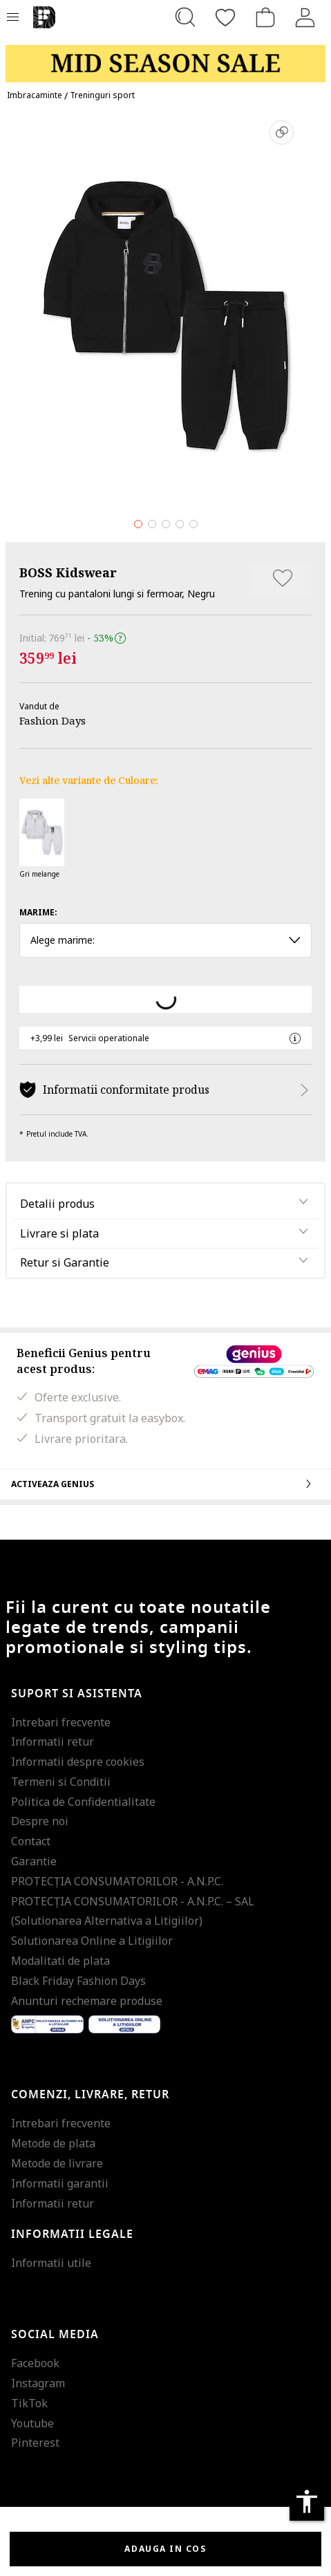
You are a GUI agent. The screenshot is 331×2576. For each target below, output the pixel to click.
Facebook (35, 2363)
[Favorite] (225, 17)
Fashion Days (52, 720)
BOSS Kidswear (68, 572)
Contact (30, 1841)
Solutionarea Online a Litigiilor (92, 1940)
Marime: (38, 912)
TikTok (29, 2403)
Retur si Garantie (64, 1262)
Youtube (32, 2423)
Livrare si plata (59, 1233)
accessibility (307, 2501)
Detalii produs (57, 1203)
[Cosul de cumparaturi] (265, 17)
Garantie (34, 1861)
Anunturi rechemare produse (86, 2000)
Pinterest (35, 2442)
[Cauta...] (185, 17)
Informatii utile (51, 2262)
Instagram (38, 2383)
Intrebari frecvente (61, 1722)
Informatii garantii (59, 2183)
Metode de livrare (57, 2163)
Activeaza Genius (165, 1483)
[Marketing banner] (165, 57)
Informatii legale (72, 2234)
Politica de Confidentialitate (83, 1801)
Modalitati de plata (60, 1960)
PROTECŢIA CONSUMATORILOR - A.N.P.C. (117, 1881)
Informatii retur (52, 1741)
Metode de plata (53, 2143)
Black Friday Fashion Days (78, 1980)
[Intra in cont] (305, 17)
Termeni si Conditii (61, 1781)
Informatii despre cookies (77, 1761)
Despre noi (39, 1821)
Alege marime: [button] (165, 939)
